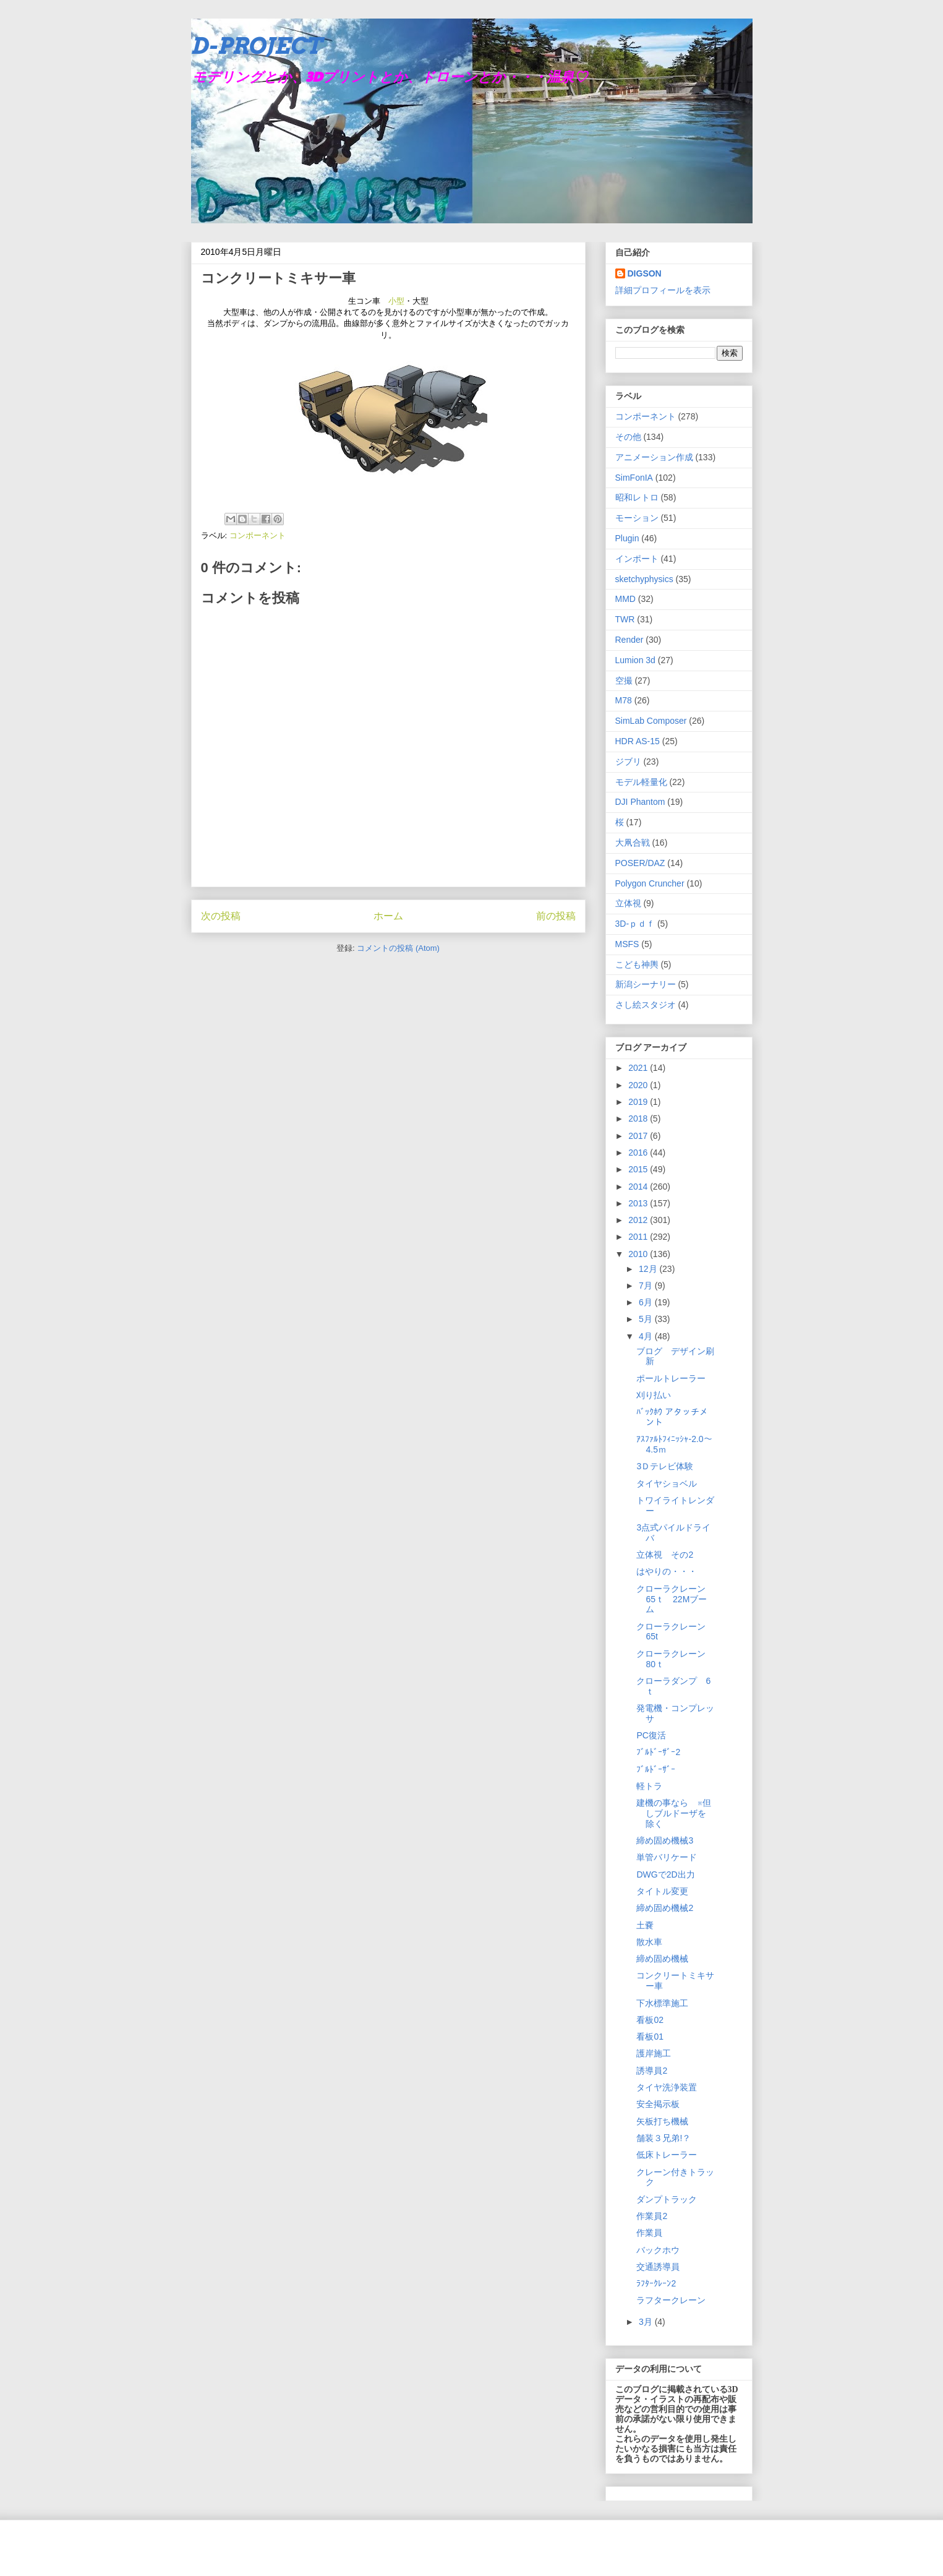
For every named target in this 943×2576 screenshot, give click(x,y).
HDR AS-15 (637, 741)
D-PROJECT (256, 45)
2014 (639, 1186)
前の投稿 (556, 916)
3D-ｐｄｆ (635, 924)
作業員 (649, 2233)
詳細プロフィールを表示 (662, 290)
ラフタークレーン (671, 2300)
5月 (647, 1319)
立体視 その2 (664, 1555)
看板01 (650, 2036)
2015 (639, 1169)
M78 (623, 700)
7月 (647, 1285)
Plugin (627, 538)
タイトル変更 (662, 1891)
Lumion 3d (635, 660)
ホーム (388, 916)
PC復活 (650, 1735)
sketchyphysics (644, 579)
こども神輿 (637, 964)
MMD (625, 599)
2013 (639, 1203)
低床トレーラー (666, 2155)
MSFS (627, 944)
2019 (639, 1102)
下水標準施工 (662, 2003)
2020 (639, 1085)
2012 (639, 1220)
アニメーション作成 (654, 457)
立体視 (628, 903)
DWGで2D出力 (665, 1874)
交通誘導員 (658, 2267)
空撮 (624, 680)
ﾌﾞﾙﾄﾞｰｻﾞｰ (655, 1769)
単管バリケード (666, 1857)
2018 (639, 1118)
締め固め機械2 (664, 1908)
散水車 (649, 1942)
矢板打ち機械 (662, 2121)
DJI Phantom (640, 802)
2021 (639, 1068)
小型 (396, 301)
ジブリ (628, 761)
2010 (639, 1254)
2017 (639, 1136)
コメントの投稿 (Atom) (398, 948)
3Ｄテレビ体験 (664, 1466)
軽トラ (649, 1786)
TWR (625, 619)
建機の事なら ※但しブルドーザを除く (673, 1813)
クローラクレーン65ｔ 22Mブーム (671, 1599)
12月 (649, 1269)
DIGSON (645, 273)
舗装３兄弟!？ (663, 2138)
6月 (647, 1302)
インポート (637, 559)
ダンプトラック (666, 2199)
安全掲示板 (658, 2104)
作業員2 (651, 2216)
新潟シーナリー (645, 984)
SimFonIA (634, 478)
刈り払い (653, 1395)
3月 (647, 2322)
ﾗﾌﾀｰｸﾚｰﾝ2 (656, 2283)
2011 (639, 1237)
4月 (647, 1336)
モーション (637, 518)
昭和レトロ (637, 497)
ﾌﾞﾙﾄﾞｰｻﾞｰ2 (658, 1752)
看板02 (650, 2020)
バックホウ (658, 2250)
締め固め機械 (662, 1959)
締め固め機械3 (664, 1840)
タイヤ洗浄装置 (666, 2087)
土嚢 (645, 1925)
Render (629, 640)
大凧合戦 (632, 843)
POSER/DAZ (640, 863)
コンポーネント (257, 535)
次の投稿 (221, 916)
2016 (639, 1152)
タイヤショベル (666, 1483)
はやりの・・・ (666, 1571)
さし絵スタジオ (645, 1005)
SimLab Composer (651, 721)
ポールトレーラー (671, 1378)
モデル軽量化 (641, 782)
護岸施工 (653, 2053)
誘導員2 (651, 2071)
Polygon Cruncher (650, 883)
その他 (628, 437)
